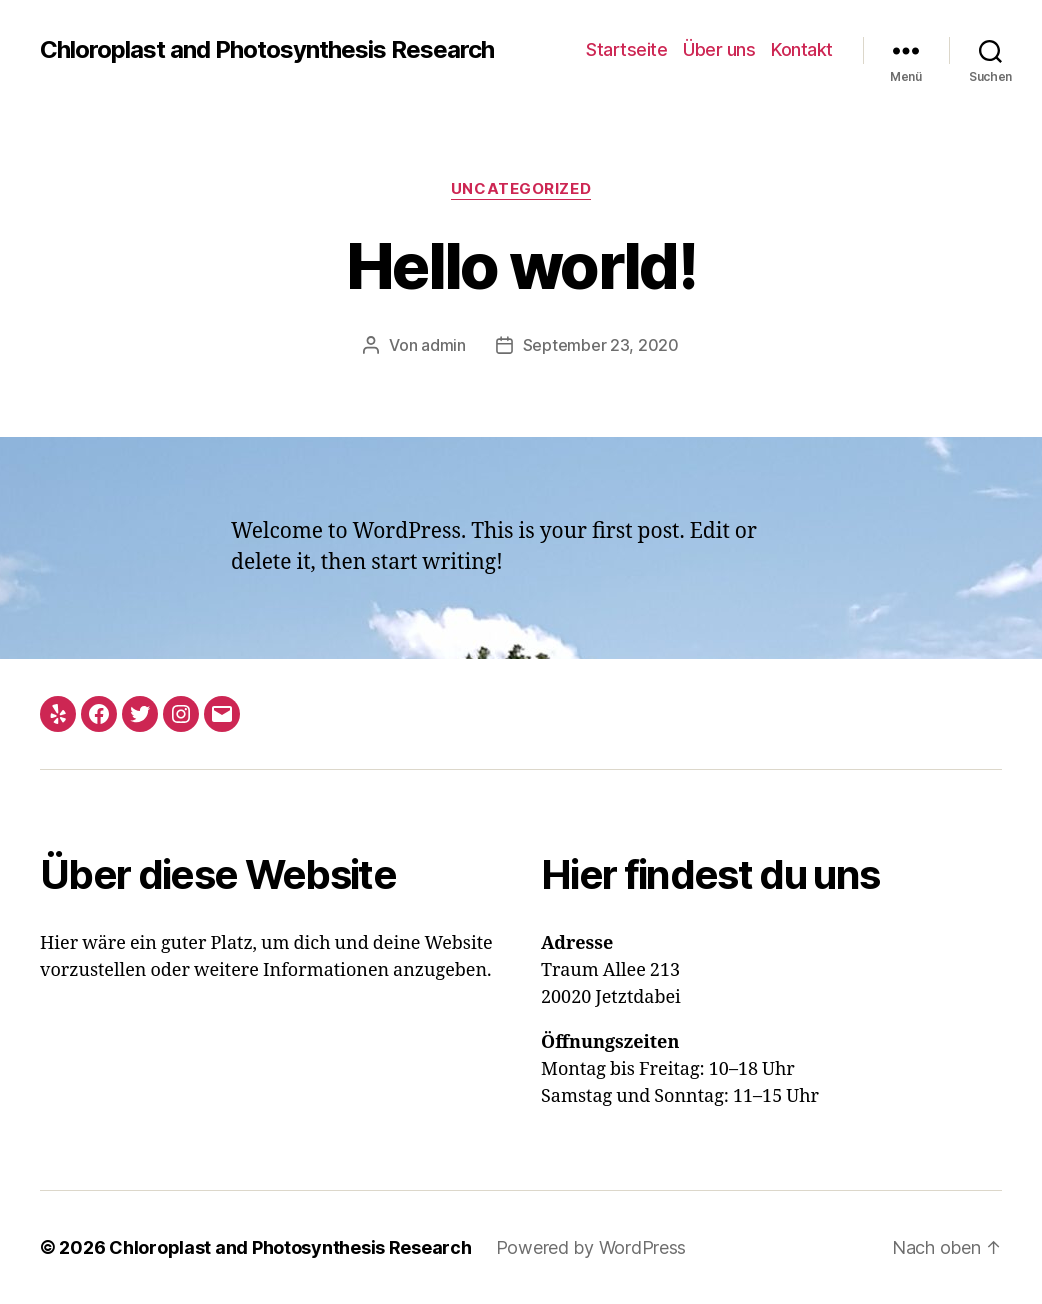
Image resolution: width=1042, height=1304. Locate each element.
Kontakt (802, 49)
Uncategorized (521, 189)
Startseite (626, 49)
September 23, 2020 (601, 345)
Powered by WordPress (591, 1247)
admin (443, 345)
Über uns (719, 49)
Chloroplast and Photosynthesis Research (267, 50)
